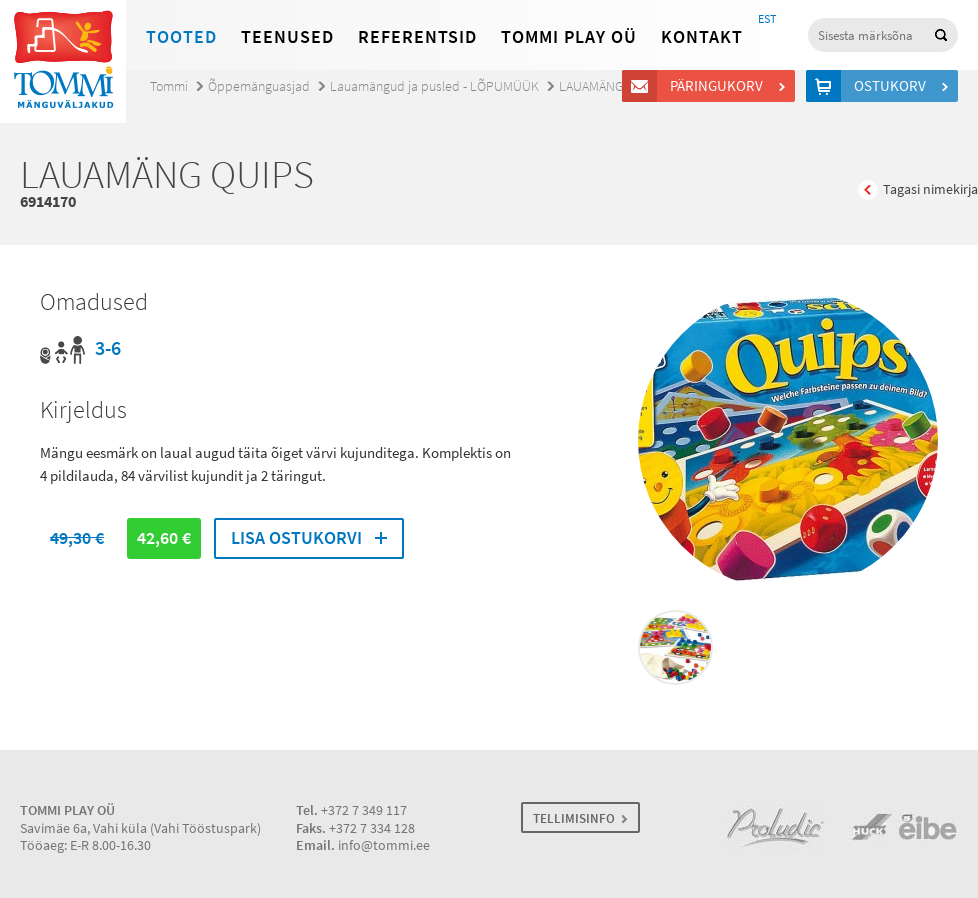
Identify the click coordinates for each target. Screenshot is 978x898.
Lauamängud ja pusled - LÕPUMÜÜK (434, 86)
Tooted (181, 37)
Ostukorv (893, 86)
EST (767, 19)
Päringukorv (719, 86)
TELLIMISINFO (574, 818)
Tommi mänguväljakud (63, 61)
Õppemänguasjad (259, 86)
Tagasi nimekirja (930, 189)
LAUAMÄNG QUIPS (610, 86)
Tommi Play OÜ (569, 37)
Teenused (287, 37)
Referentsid (417, 37)
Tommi (169, 86)
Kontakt (702, 37)
